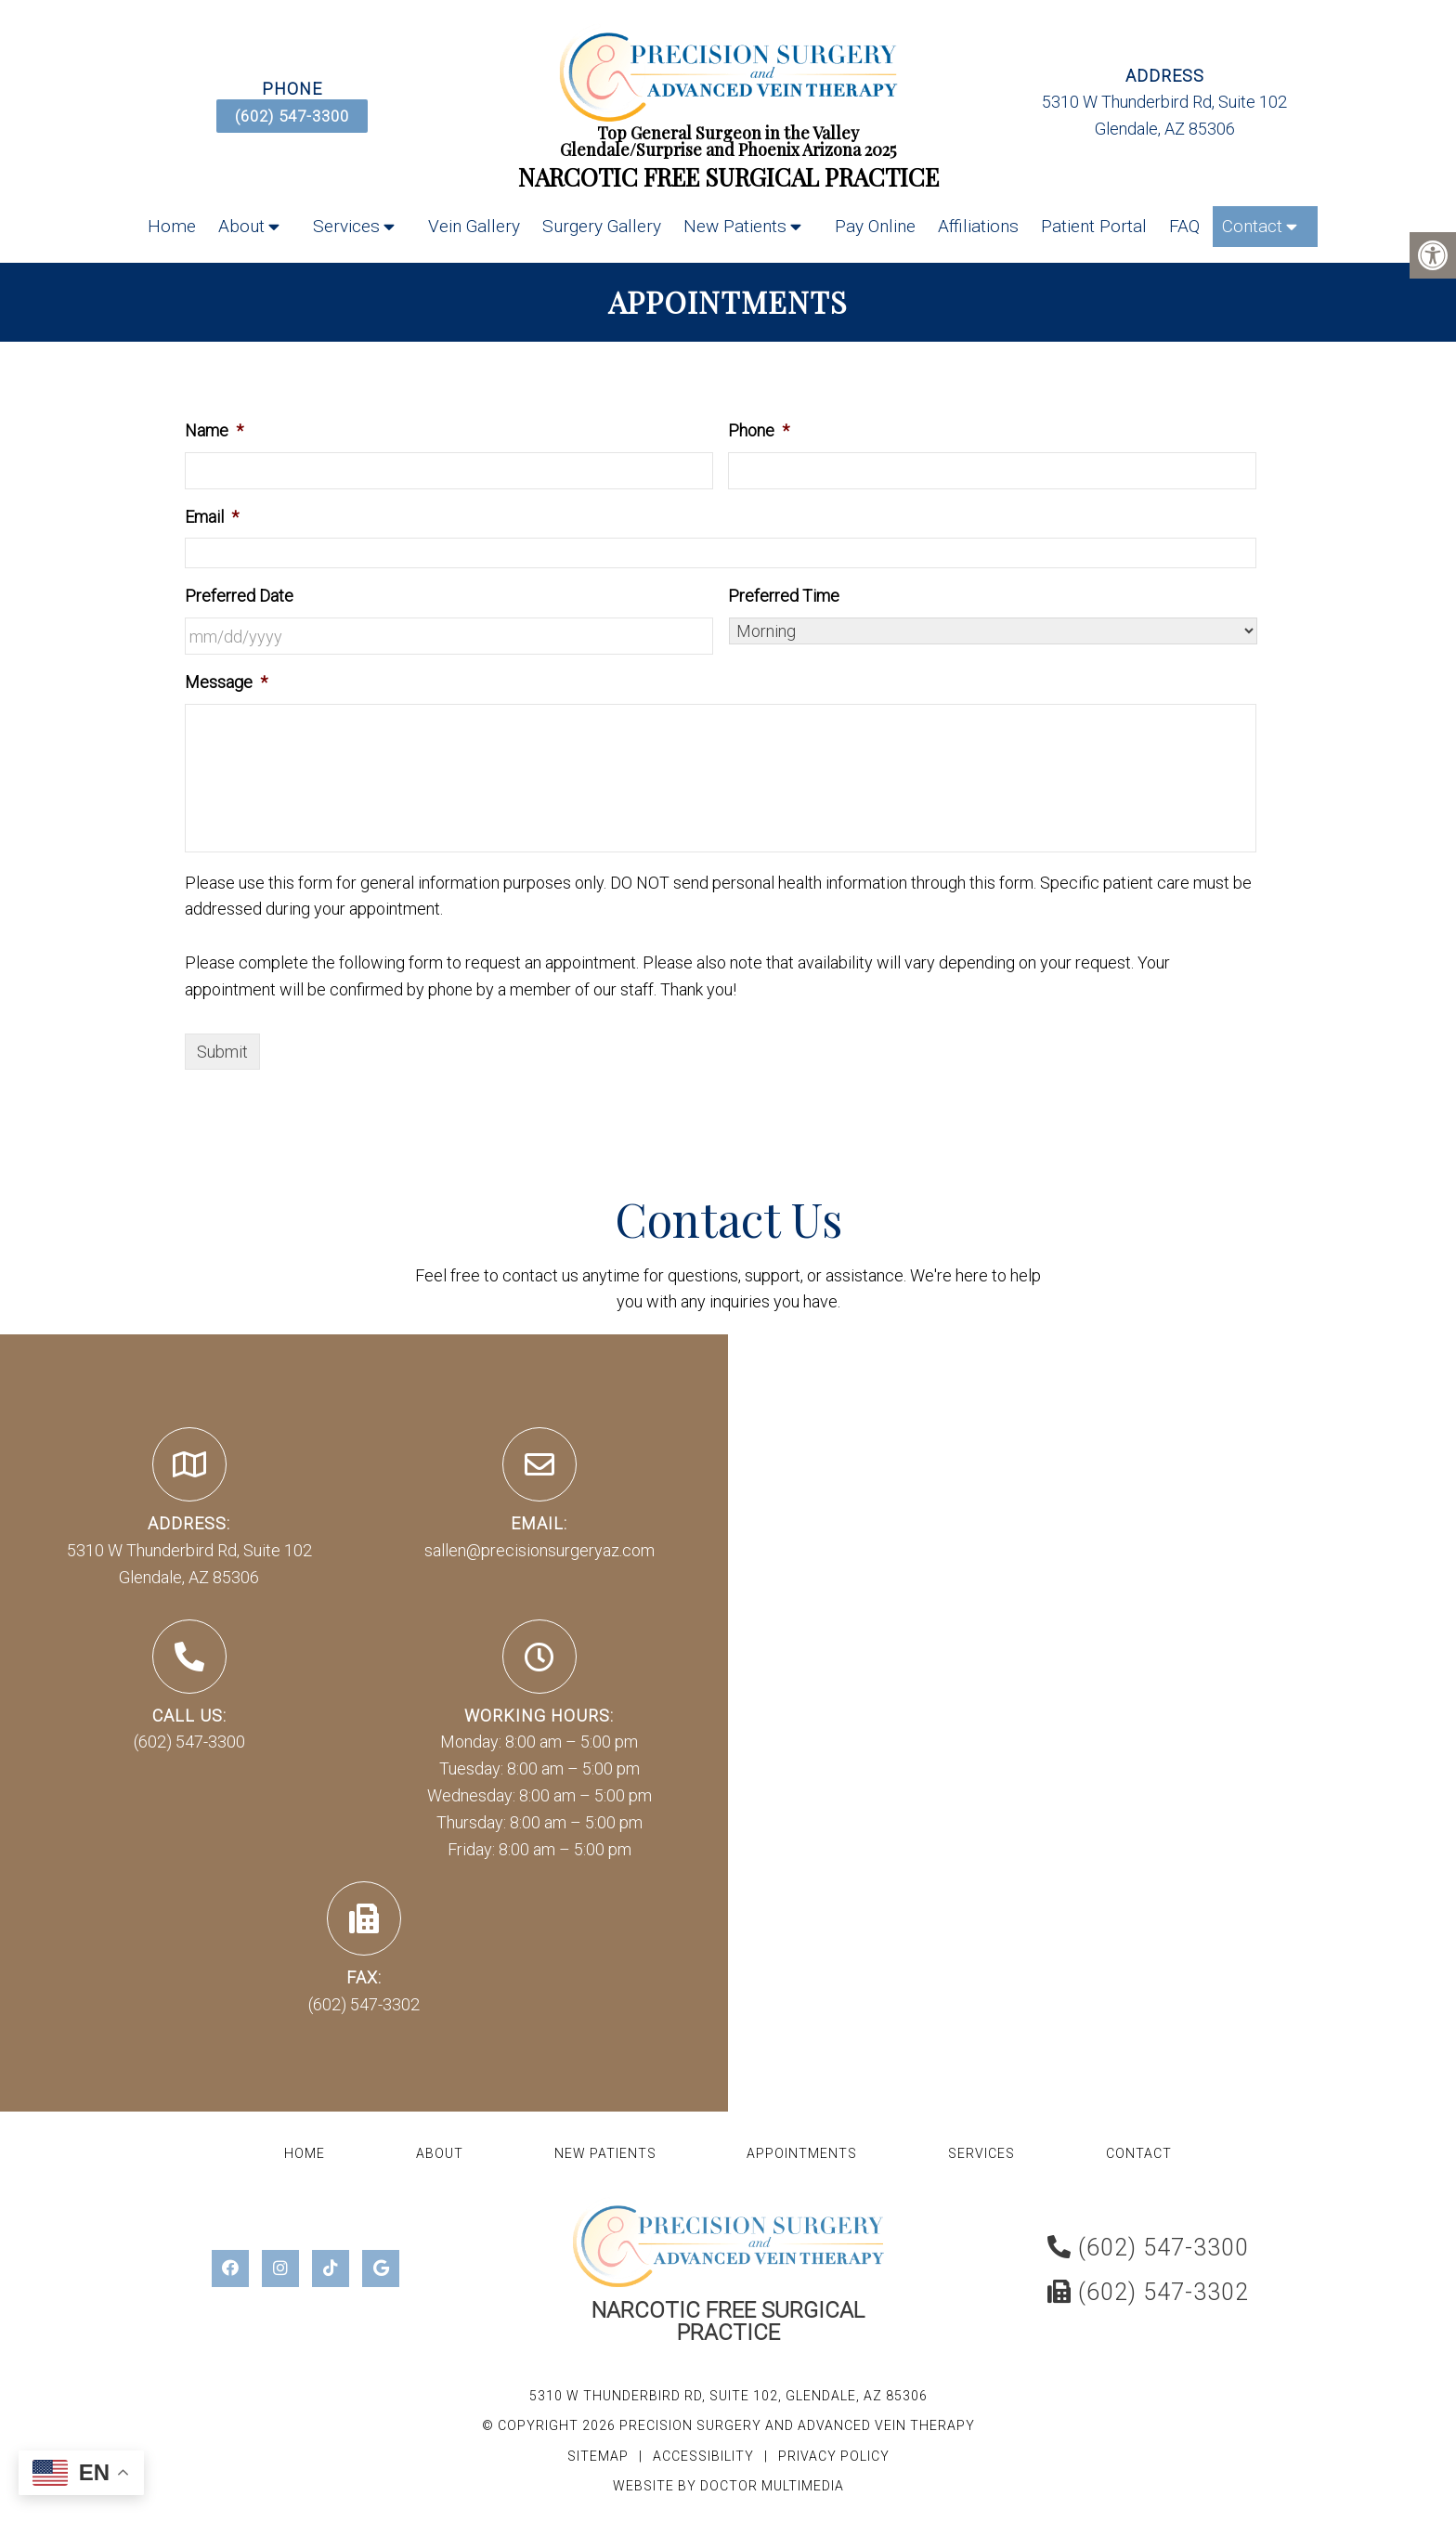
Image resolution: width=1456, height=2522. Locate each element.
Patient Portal (1094, 226)
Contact (1252, 226)
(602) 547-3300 (292, 116)
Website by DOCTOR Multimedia (728, 2485)
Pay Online (875, 226)
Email (212, 516)
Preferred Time (783, 595)
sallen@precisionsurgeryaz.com (539, 1550)
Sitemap (598, 2456)
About (241, 226)
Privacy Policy (834, 2456)
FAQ (1184, 226)
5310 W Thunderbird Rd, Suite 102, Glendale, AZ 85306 (728, 2395)
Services (346, 226)
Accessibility (703, 2456)
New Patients (734, 226)
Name (214, 430)
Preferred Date (239, 595)
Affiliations (978, 226)
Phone (758, 430)
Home (172, 226)
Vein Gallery (474, 226)
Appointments (802, 2153)
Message (226, 682)
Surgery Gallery (601, 226)
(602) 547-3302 (364, 2004)
